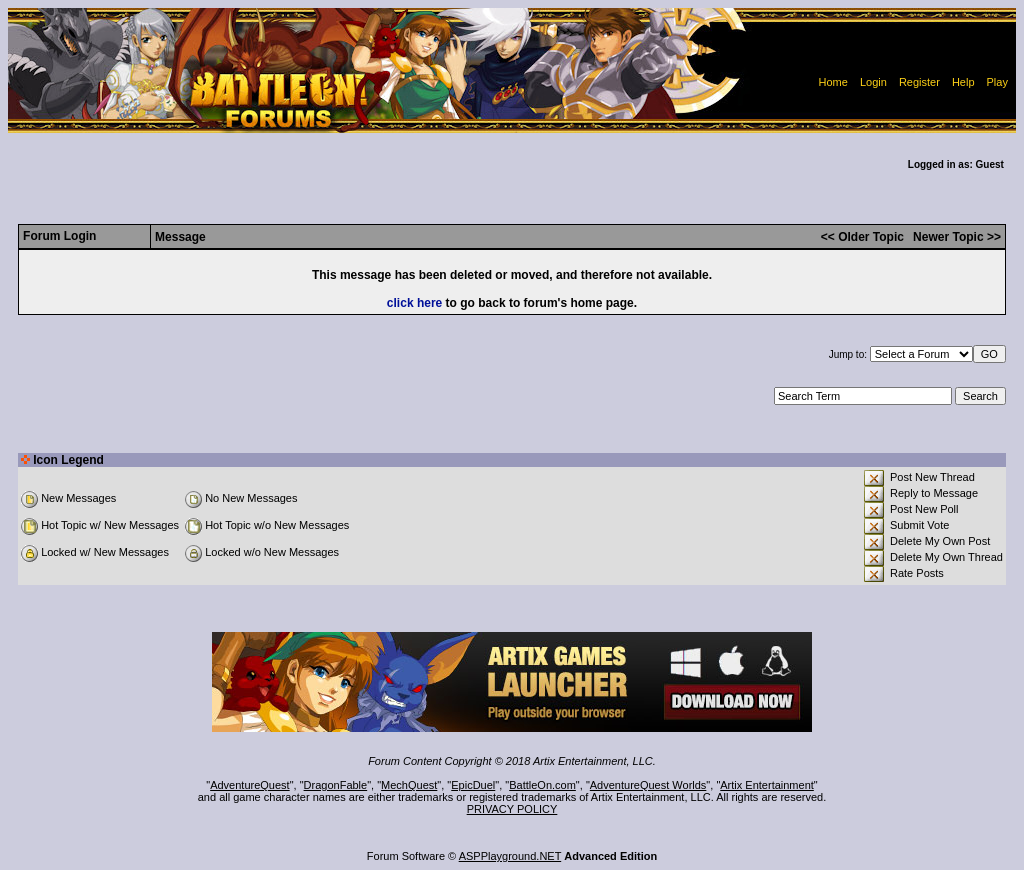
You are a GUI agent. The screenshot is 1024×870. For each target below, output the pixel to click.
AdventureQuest (250, 785)
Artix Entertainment (767, 785)
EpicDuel (473, 785)
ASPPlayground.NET (510, 856)
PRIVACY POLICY (512, 809)
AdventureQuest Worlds (648, 785)
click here (414, 303)
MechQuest (409, 785)
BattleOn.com (542, 785)
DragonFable (336, 785)
